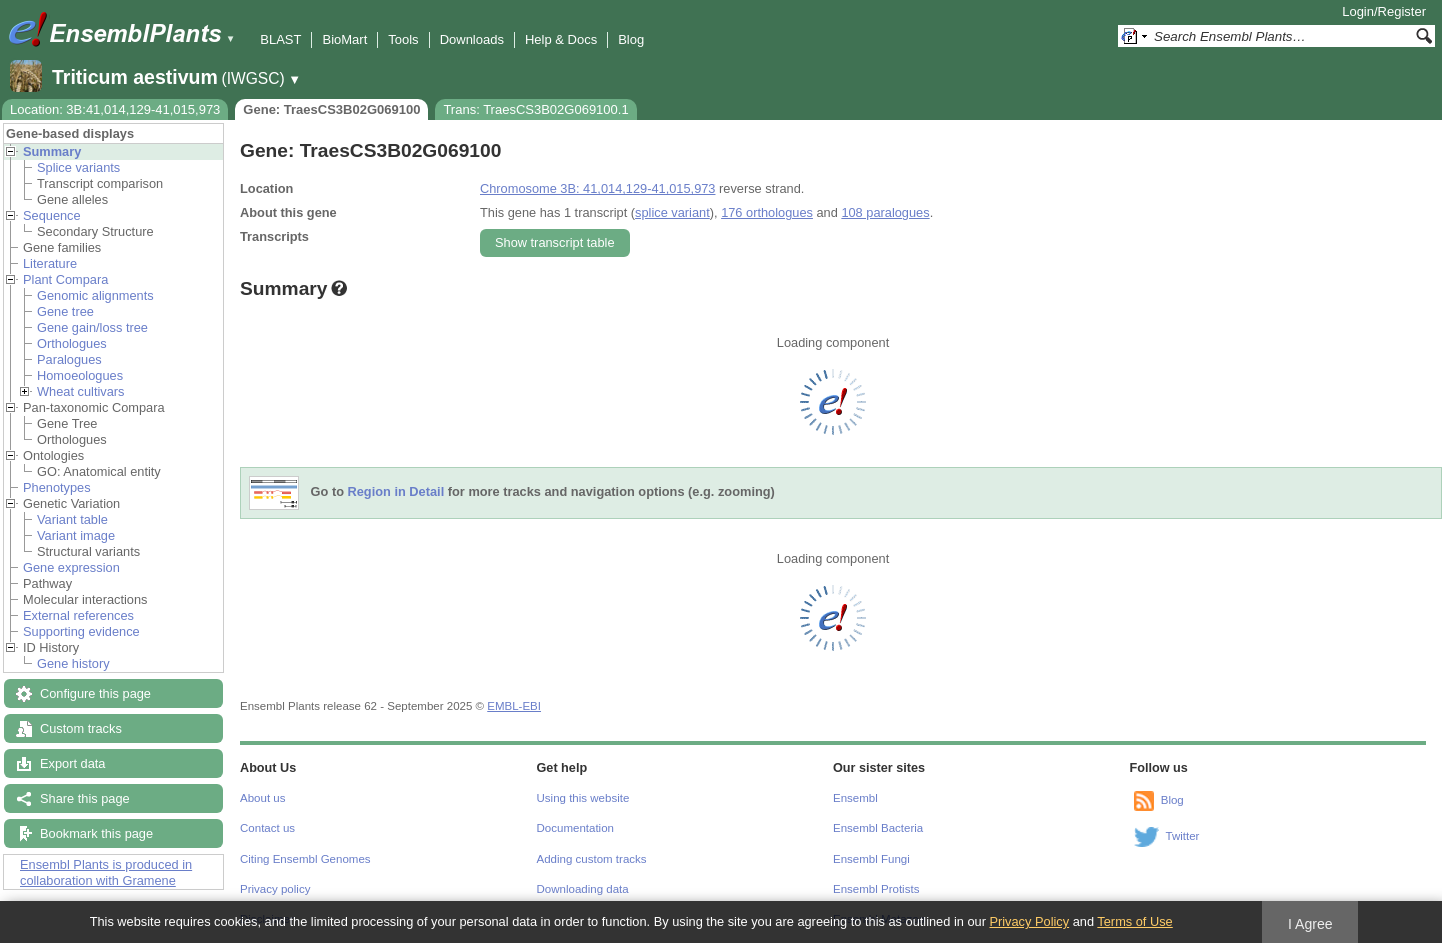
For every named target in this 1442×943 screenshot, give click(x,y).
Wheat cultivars (80, 391)
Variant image (76, 535)
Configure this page (95, 693)
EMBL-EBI (514, 706)
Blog (631, 39)
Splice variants (78, 167)
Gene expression (71, 567)
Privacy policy (275, 889)
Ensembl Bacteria (878, 828)
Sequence (52, 215)
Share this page (85, 798)
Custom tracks (81, 728)
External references (78, 615)
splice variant (672, 212)
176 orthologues (767, 212)
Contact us (267, 828)
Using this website (583, 798)
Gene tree (65, 311)
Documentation (575, 828)
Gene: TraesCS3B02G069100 (331, 109)
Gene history (73, 663)
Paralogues (69, 359)
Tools (403, 39)
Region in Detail (396, 492)
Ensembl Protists (876, 889)
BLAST (280, 39)
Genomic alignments (95, 295)
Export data (72, 763)
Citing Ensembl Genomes (305, 859)
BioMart (344, 39)
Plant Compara (65, 279)
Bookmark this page (96, 833)
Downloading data (583, 889)
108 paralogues (885, 212)
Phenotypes (57, 487)
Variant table (72, 519)
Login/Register (1384, 11)
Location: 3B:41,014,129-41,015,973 (115, 109)
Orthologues (72, 343)
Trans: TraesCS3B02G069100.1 (535, 109)
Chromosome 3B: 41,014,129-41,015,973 (597, 188)
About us (262, 798)
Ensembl (855, 798)
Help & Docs (561, 39)
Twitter (1183, 836)
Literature (50, 263)
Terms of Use (1134, 921)
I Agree (1310, 924)
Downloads (472, 39)
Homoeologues (80, 375)
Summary (52, 151)
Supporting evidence (81, 631)
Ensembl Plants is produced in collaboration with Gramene (106, 872)
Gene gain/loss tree (92, 327)
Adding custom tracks (592, 859)
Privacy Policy (1029, 921)
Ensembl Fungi (871, 859)
